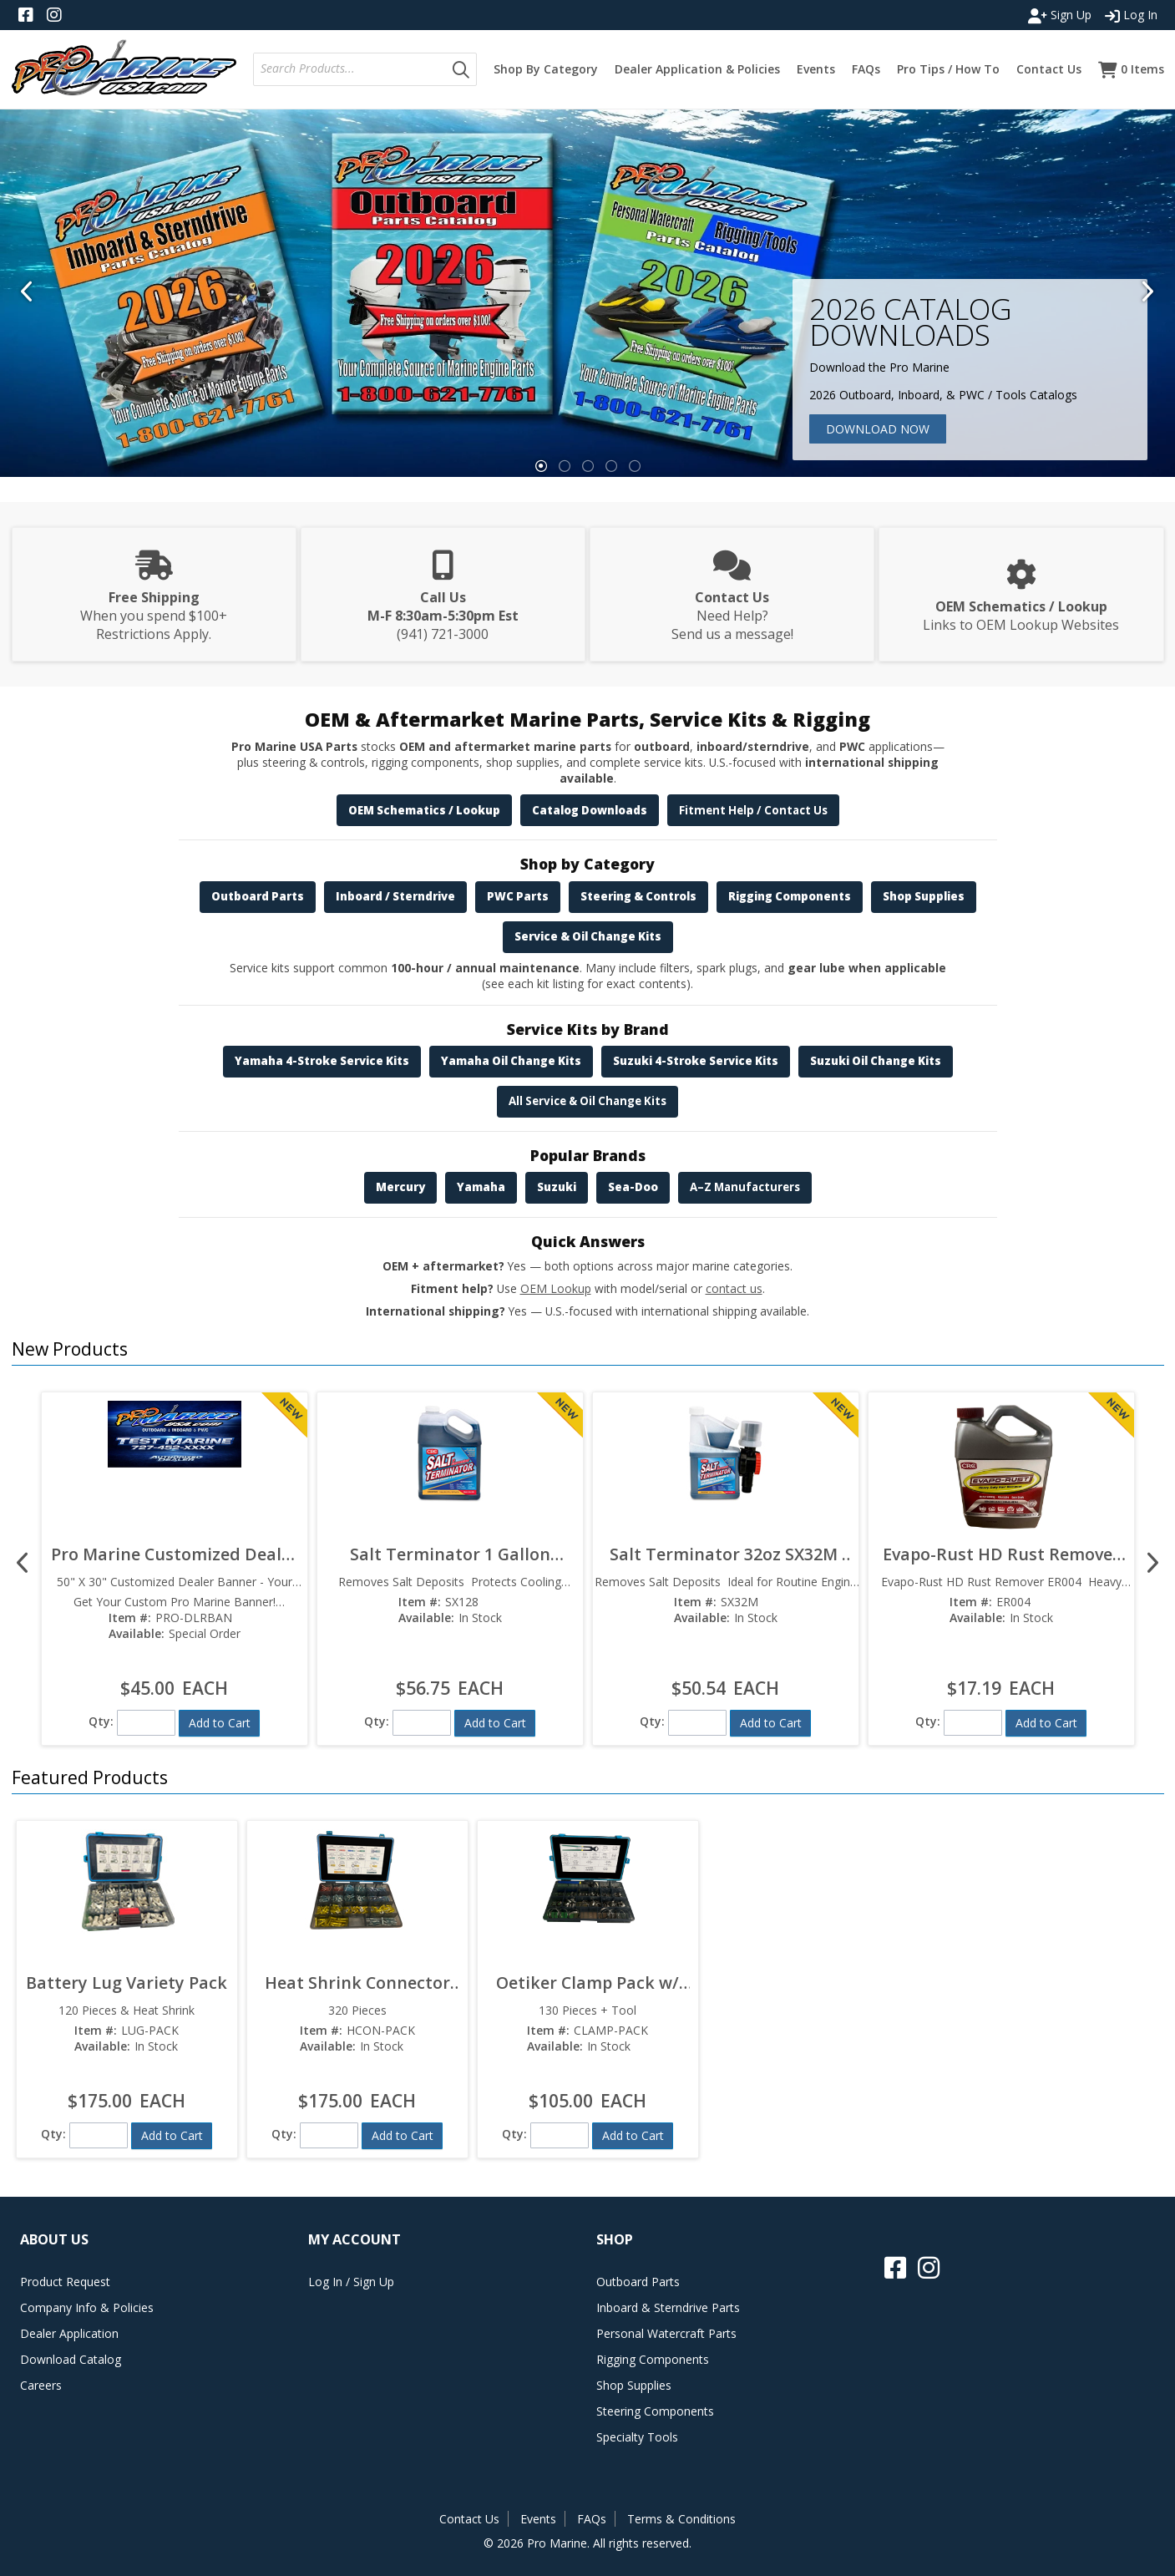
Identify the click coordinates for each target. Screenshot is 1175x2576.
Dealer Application (69, 2333)
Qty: (101, 1721)
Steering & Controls (638, 896)
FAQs (591, 2519)
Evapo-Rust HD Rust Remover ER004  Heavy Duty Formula (1001, 1554)
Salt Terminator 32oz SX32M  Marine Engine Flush (726, 1554)
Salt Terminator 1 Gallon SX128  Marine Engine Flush (450, 1554)
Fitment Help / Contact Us (753, 810)
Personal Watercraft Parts (666, 2333)
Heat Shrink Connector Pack (357, 1982)
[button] (461, 69)
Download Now (877, 429)
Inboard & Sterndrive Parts (668, 2307)
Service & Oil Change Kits (587, 936)
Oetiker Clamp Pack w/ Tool (587, 1982)
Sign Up (1059, 15)
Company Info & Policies (87, 2307)
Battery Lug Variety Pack (126, 1982)
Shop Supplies (924, 896)
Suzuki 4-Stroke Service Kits (695, 1060)
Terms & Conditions (681, 2519)
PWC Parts (518, 896)
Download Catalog (70, 2359)
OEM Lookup (555, 1288)
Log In (1131, 15)
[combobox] (350, 68)
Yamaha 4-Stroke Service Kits (322, 1060)
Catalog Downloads (589, 810)
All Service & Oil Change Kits (587, 1100)
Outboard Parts (257, 896)
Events (538, 2519)
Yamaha (481, 1186)
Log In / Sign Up (351, 2281)
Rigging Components (789, 896)
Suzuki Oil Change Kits (875, 1060)
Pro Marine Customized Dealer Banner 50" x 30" (174, 1554)
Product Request (65, 2281)
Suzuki (556, 1186)
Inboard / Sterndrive (395, 896)
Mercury (400, 1186)
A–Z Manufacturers (745, 1186)
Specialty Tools (637, 2437)
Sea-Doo (633, 1186)
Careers (41, 2385)
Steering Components (655, 2411)
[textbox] (353, 69)
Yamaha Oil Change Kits (511, 1060)
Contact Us (469, 2519)
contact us (734, 1288)
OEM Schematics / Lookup (424, 810)
